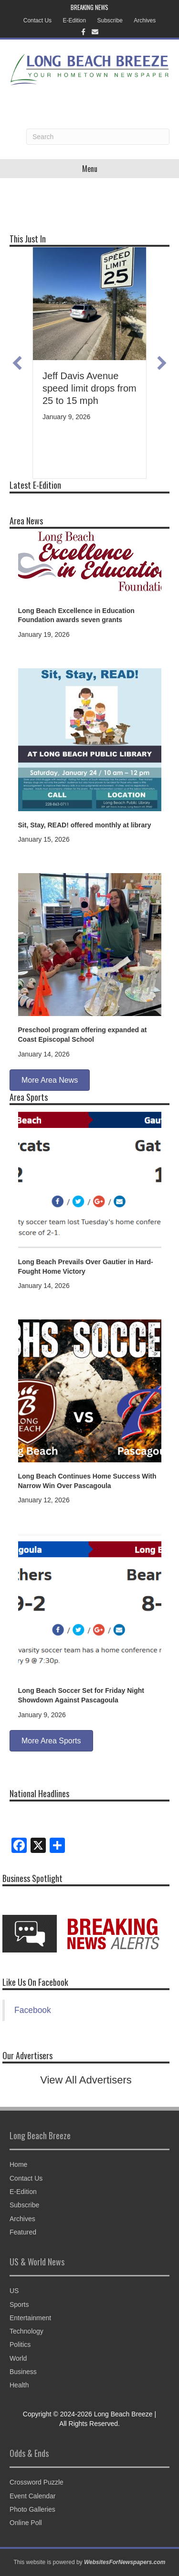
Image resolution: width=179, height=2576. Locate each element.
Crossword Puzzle (36, 2482)
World (18, 2358)
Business (23, 2371)
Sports (19, 2304)
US (14, 2290)
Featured (23, 2232)
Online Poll (26, 2522)
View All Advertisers (86, 2080)
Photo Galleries (32, 2509)
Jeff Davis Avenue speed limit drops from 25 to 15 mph (89, 388)
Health (19, 2385)
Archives (145, 20)
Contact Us (37, 20)
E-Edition (74, 20)
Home (18, 2164)
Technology (26, 2331)
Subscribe (110, 20)
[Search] (97, 137)
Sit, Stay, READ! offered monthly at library (84, 825)
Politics (20, 2344)
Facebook (32, 2010)
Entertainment (30, 2318)
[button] (17, 363)
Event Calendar (33, 2496)
